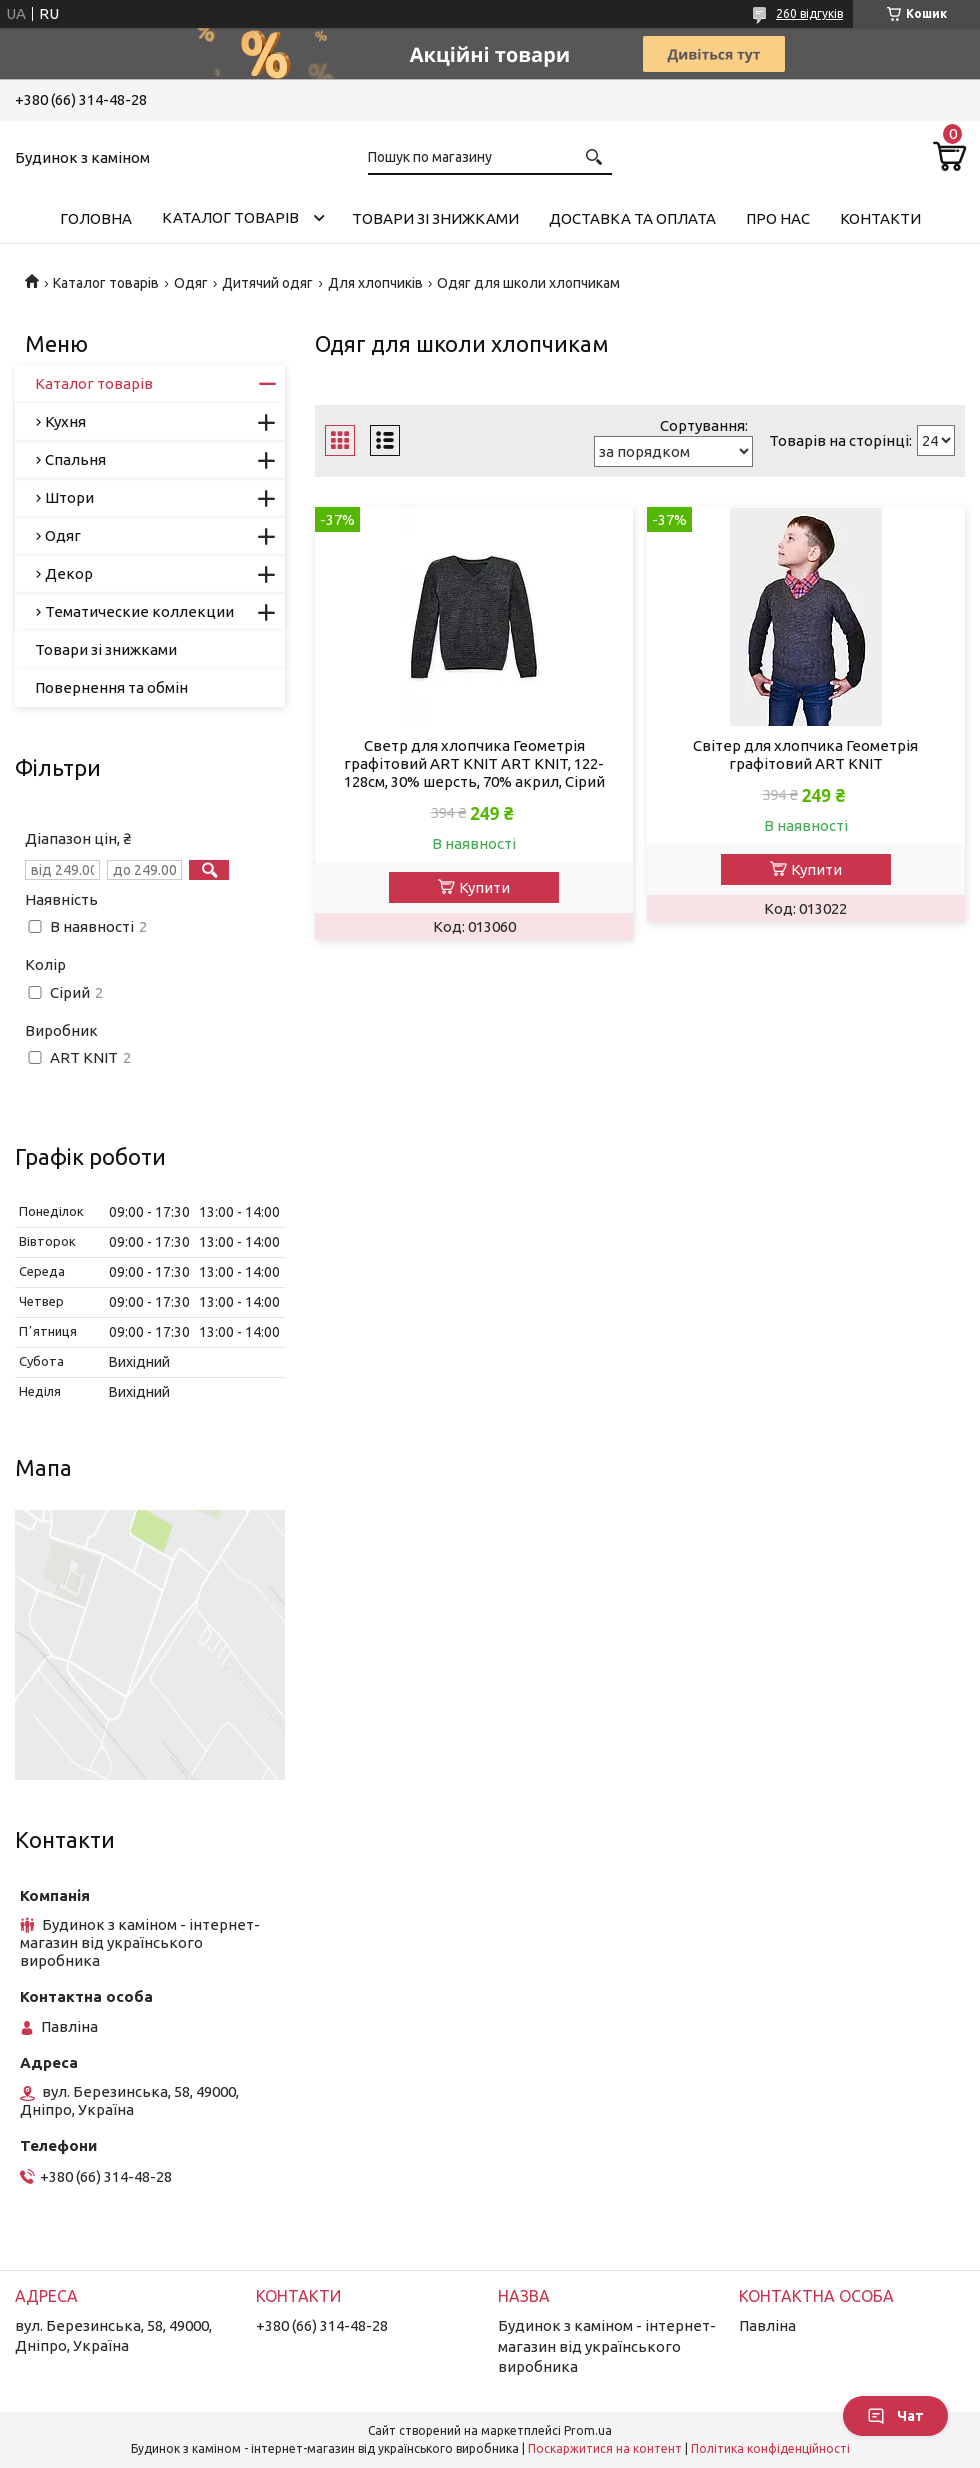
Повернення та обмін (111, 687)
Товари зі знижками (435, 218)
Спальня (75, 459)
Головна (96, 218)
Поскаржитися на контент (605, 2448)
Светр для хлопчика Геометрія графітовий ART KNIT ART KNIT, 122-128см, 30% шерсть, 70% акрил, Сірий (474, 763)
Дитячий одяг (267, 283)
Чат (895, 2416)
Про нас (778, 218)
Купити (484, 887)
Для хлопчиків (375, 283)
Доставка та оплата (632, 218)
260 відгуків (809, 13)
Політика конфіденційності (770, 2448)
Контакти (880, 218)
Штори (69, 497)
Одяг (191, 283)
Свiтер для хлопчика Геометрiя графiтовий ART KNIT (805, 754)
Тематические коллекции (139, 611)
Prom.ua (588, 2430)
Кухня (65, 421)
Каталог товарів (230, 217)
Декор (69, 573)
